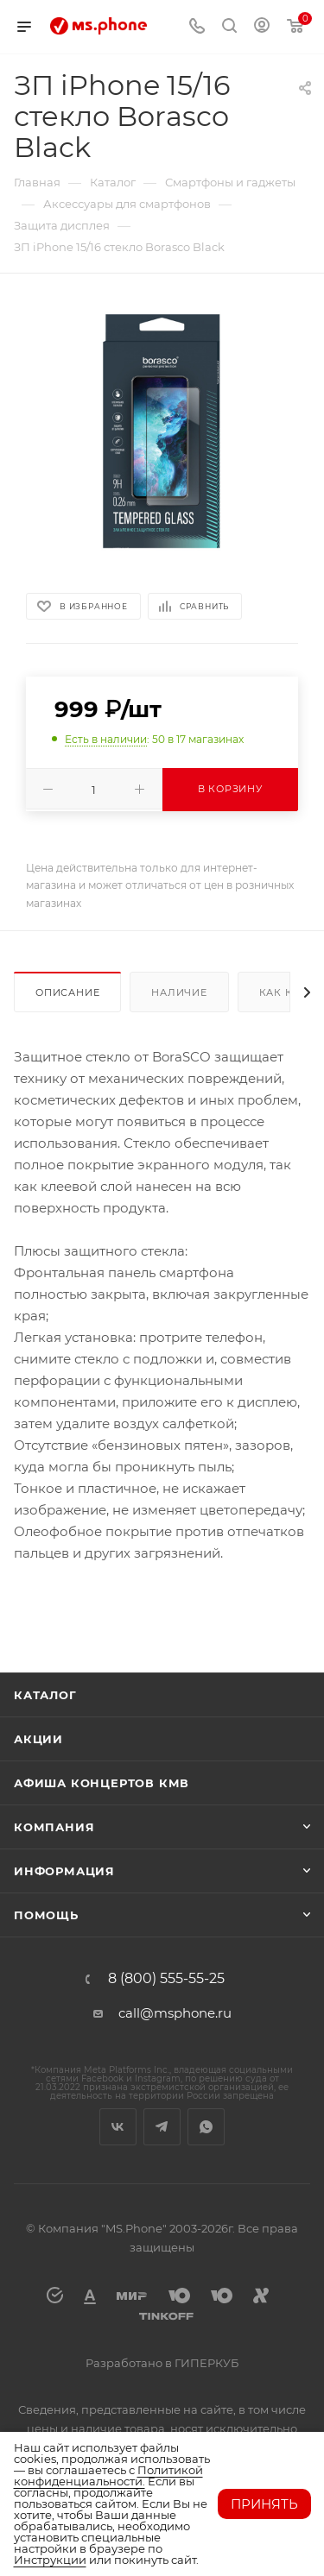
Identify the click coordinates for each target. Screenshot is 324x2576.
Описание (67, 992)
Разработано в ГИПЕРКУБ (162, 2363)
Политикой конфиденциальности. (108, 2475)
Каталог (45, 1695)
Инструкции (50, 2560)
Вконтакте (118, 2126)
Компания (54, 1827)
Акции (38, 1739)
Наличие (179, 992)
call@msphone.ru (175, 2013)
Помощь (46, 1915)
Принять (264, 2504)
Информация (64, 1871)
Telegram (162, 2126)
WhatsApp (206, 2126)
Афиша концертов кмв (101, 1783)
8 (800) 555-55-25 (166, 1979)
